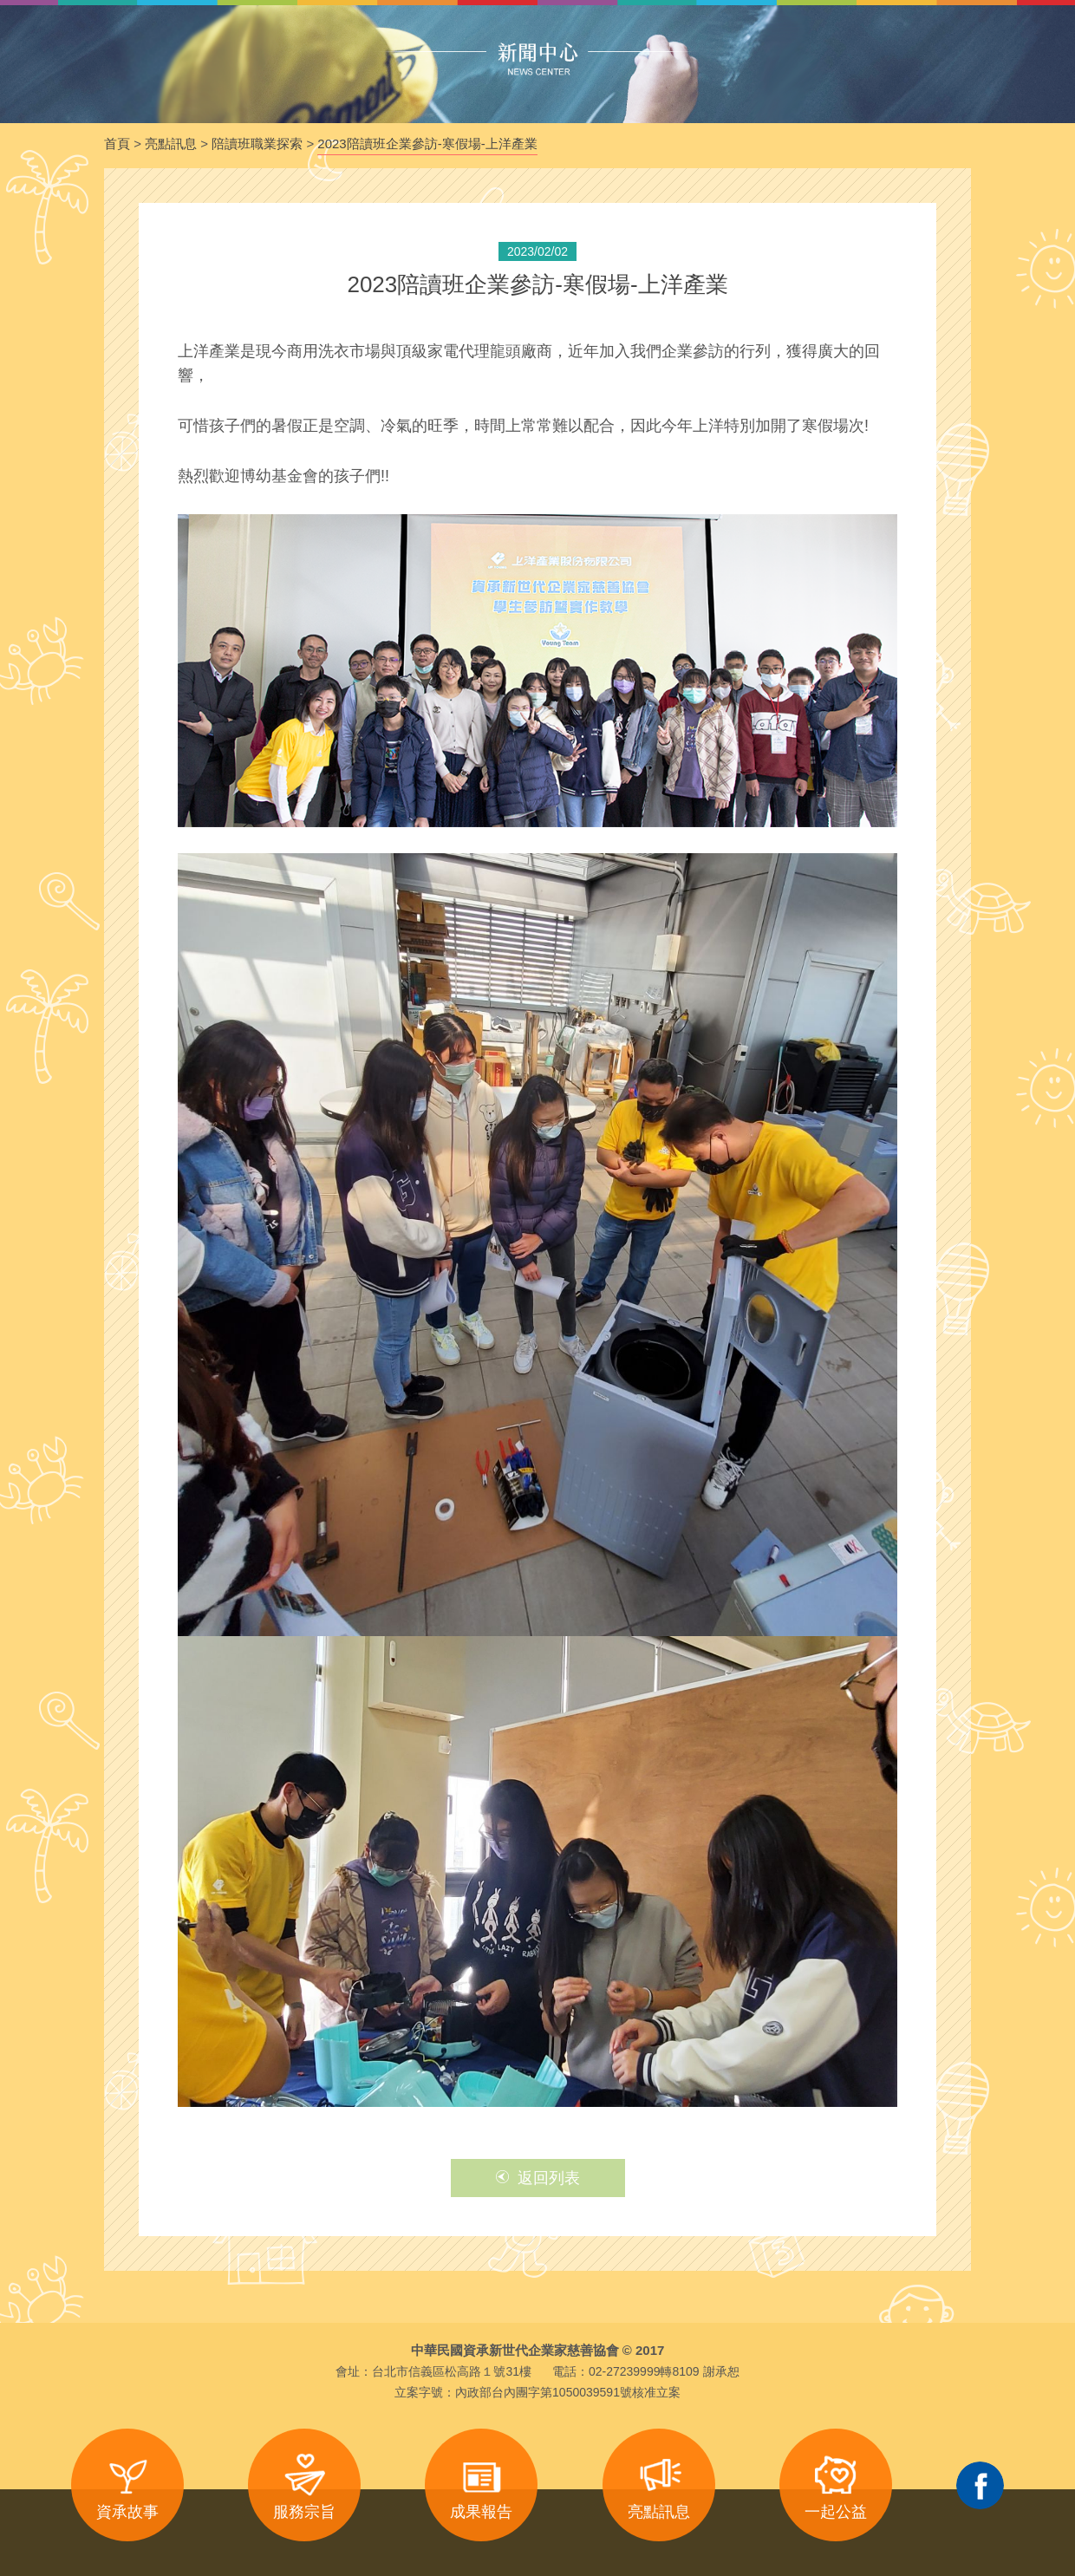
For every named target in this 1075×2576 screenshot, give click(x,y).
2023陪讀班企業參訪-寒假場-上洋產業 (427, 143)
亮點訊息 (171, 143)
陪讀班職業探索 (257, 143)
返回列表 (538, 2178)
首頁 (117, 143)
